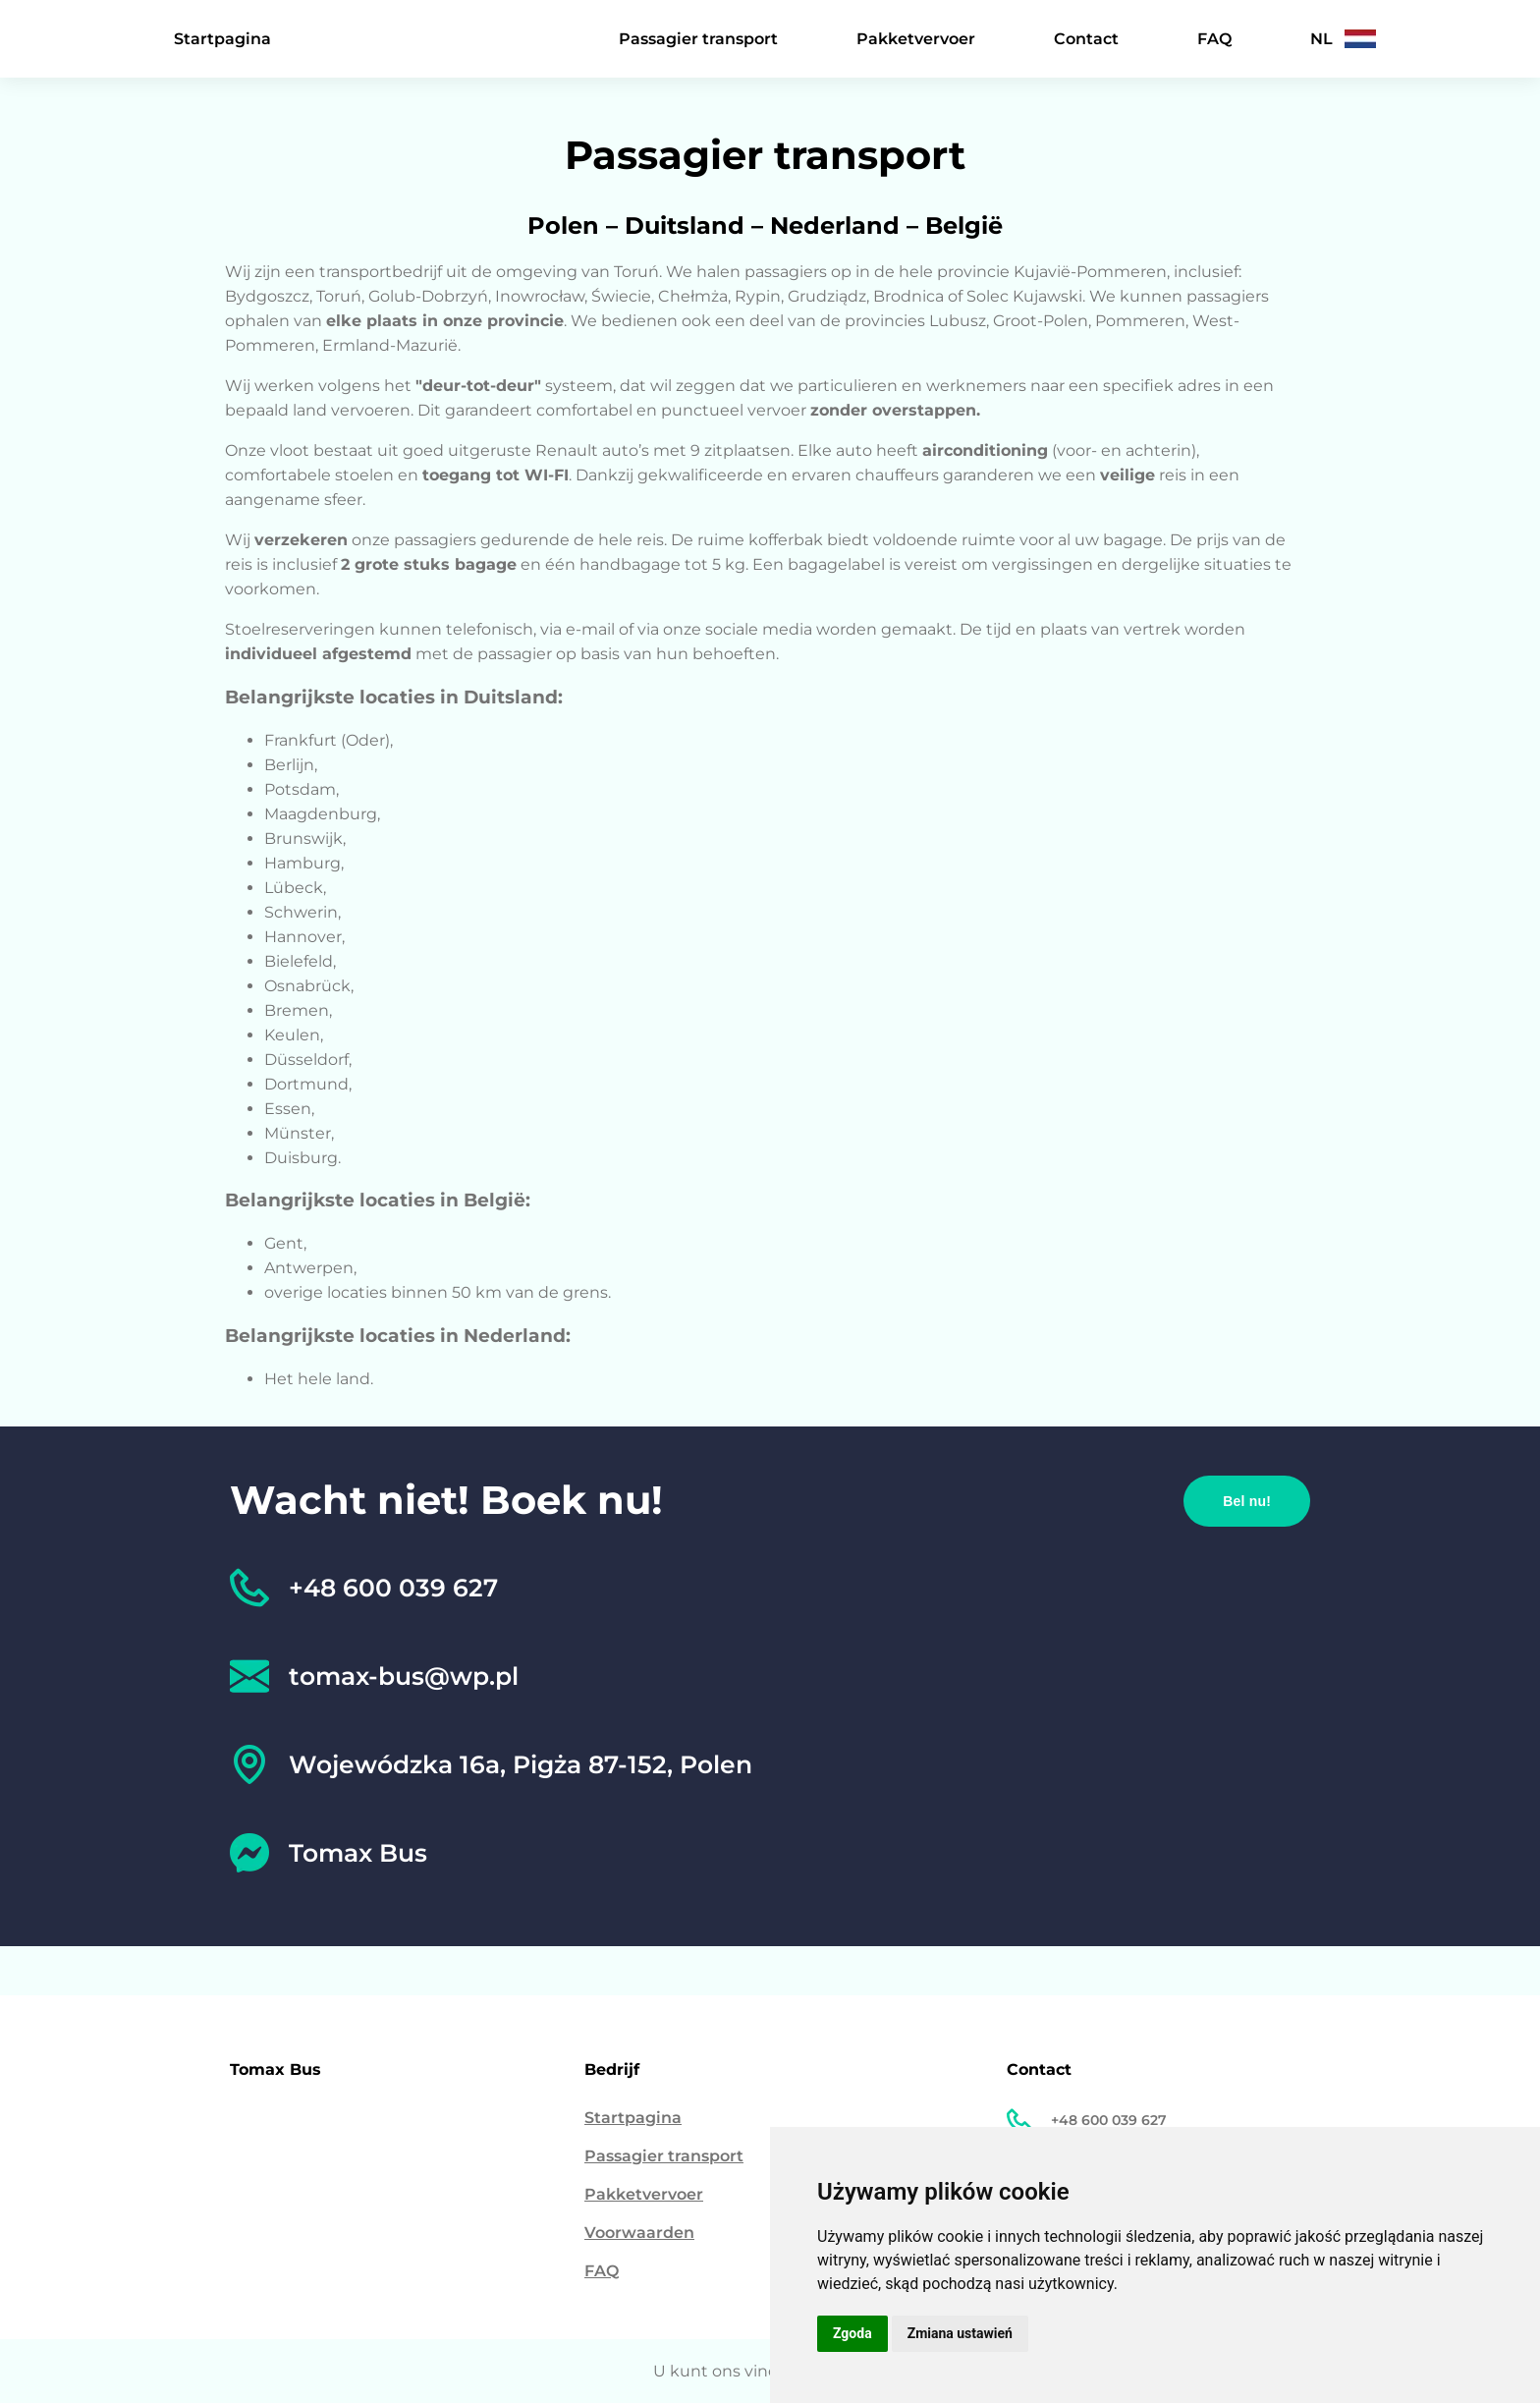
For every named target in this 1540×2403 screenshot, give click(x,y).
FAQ (1214, 38)
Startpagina (222, 38)
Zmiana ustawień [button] (960, 2333)
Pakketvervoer (915, 38)
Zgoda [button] (852, 2333)
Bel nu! (1247, 1501)
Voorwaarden (639, 2232)
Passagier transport (698, 38)
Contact (1086, 38)
